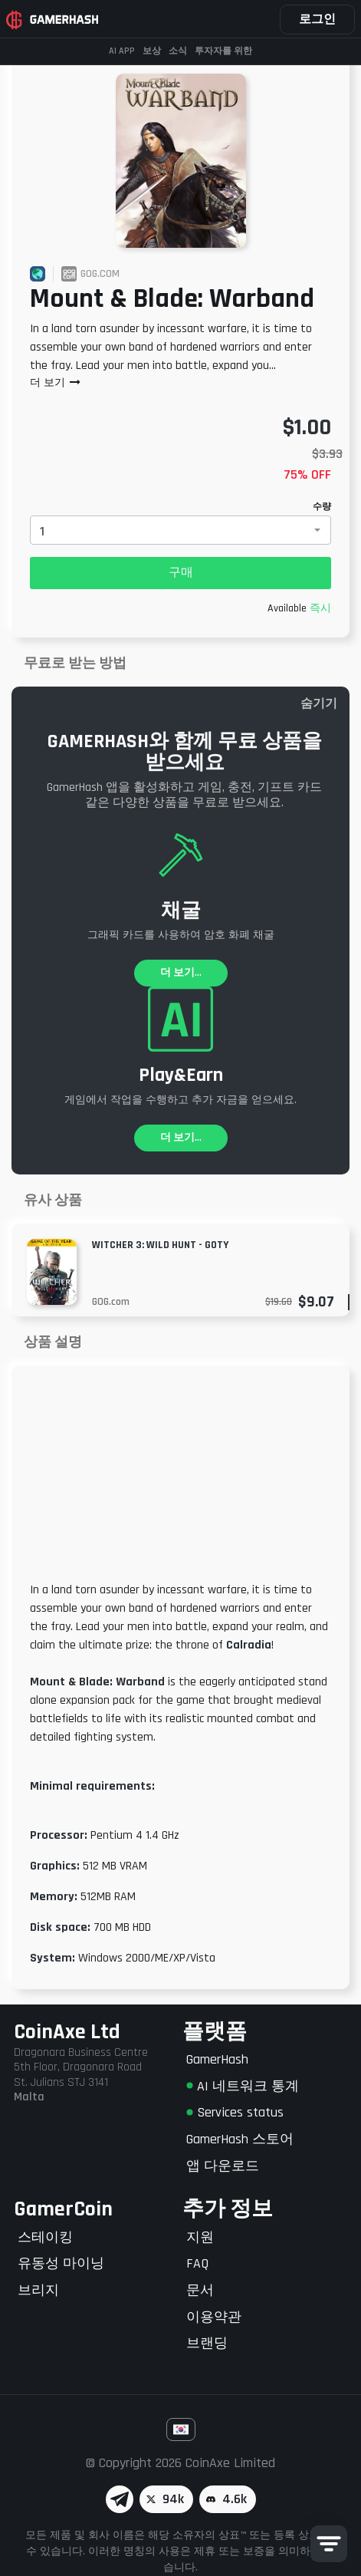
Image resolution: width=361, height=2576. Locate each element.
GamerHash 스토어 (240, 2139)
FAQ (197, 2263)
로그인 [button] (317, 20)
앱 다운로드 (222, 2166)
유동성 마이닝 (61, 2263)
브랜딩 (207, 2343)
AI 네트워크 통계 (242, 2086)
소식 (178, 51)
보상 (152, 51)
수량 (322, 506)
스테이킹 (45, 2237)
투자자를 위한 (223, 51)
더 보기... (181, 973)
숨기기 (318, 704)
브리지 (38, 2290)
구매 (181, 573)
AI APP (122, 51)
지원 (200, 2237)
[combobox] (180, 530)
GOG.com (111, 1302)
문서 (200, 2290)
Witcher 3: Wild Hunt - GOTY (160, 1245)
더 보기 (56, 383)
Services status (235, 2112)
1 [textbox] (42, 531)
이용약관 (213, 2317)
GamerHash (217, 2059)
